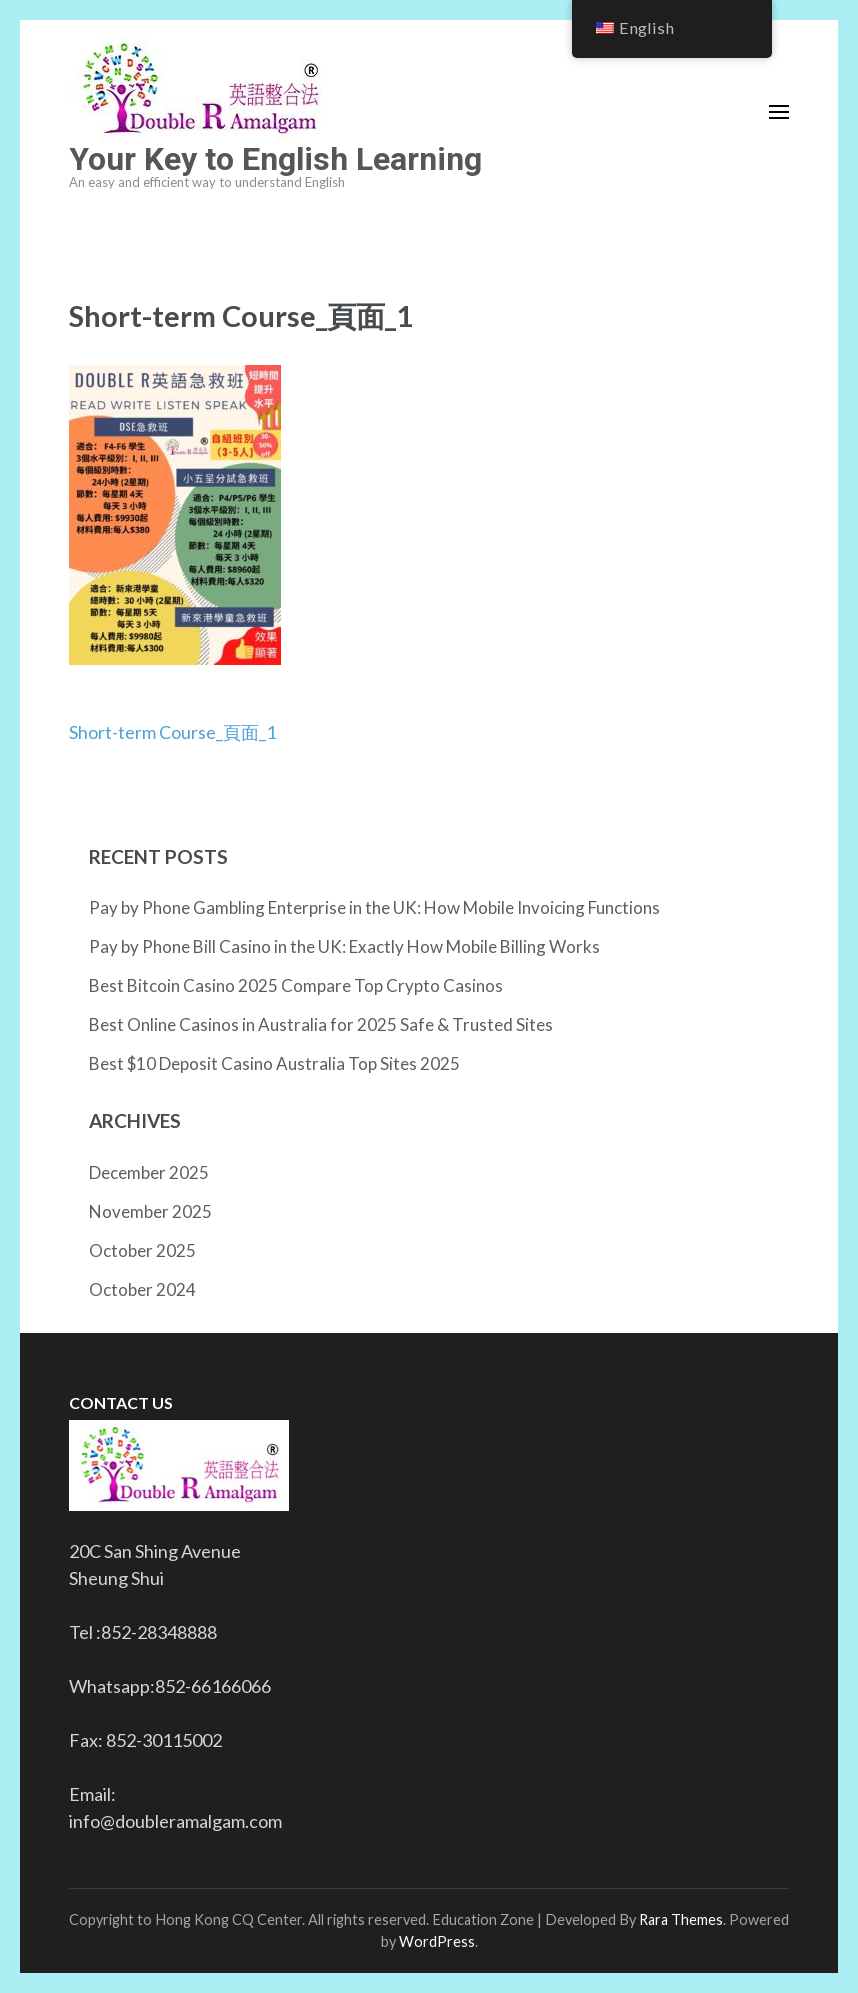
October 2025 (142, 1250)
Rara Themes (681, 1919)
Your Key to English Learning (275, 159)
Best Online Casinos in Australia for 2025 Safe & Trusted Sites (321, 1024)
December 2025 (149, 1172)
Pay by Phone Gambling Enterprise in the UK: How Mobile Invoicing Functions (374, 907)
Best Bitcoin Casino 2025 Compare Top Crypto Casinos (296, 985)
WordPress (437, 1941)
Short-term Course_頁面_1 (172, 732)
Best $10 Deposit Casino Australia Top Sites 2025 (274, 1063)
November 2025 (150, 1211)
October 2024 (142, 1289)
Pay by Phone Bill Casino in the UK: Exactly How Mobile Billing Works (344, 946)
